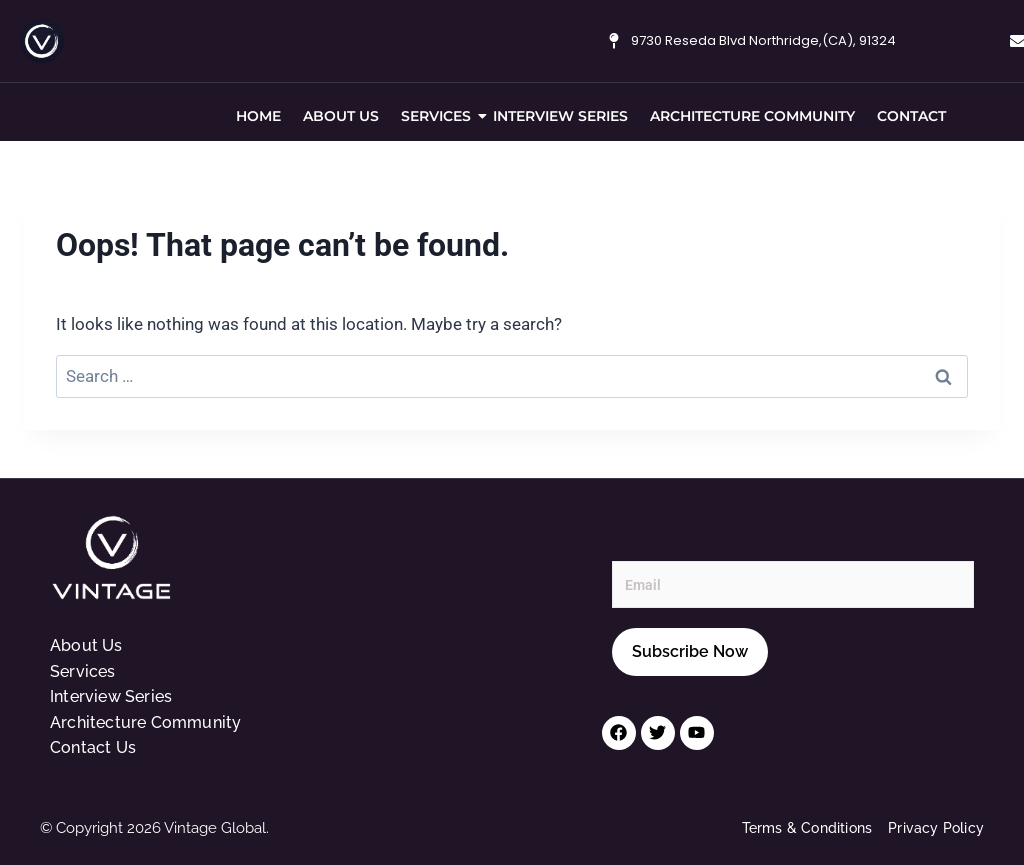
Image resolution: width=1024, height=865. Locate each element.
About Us (341, 116)
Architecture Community (752, 116)
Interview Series (560, 116)
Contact (911, 116)
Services (438, 116)
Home (258, 116)
